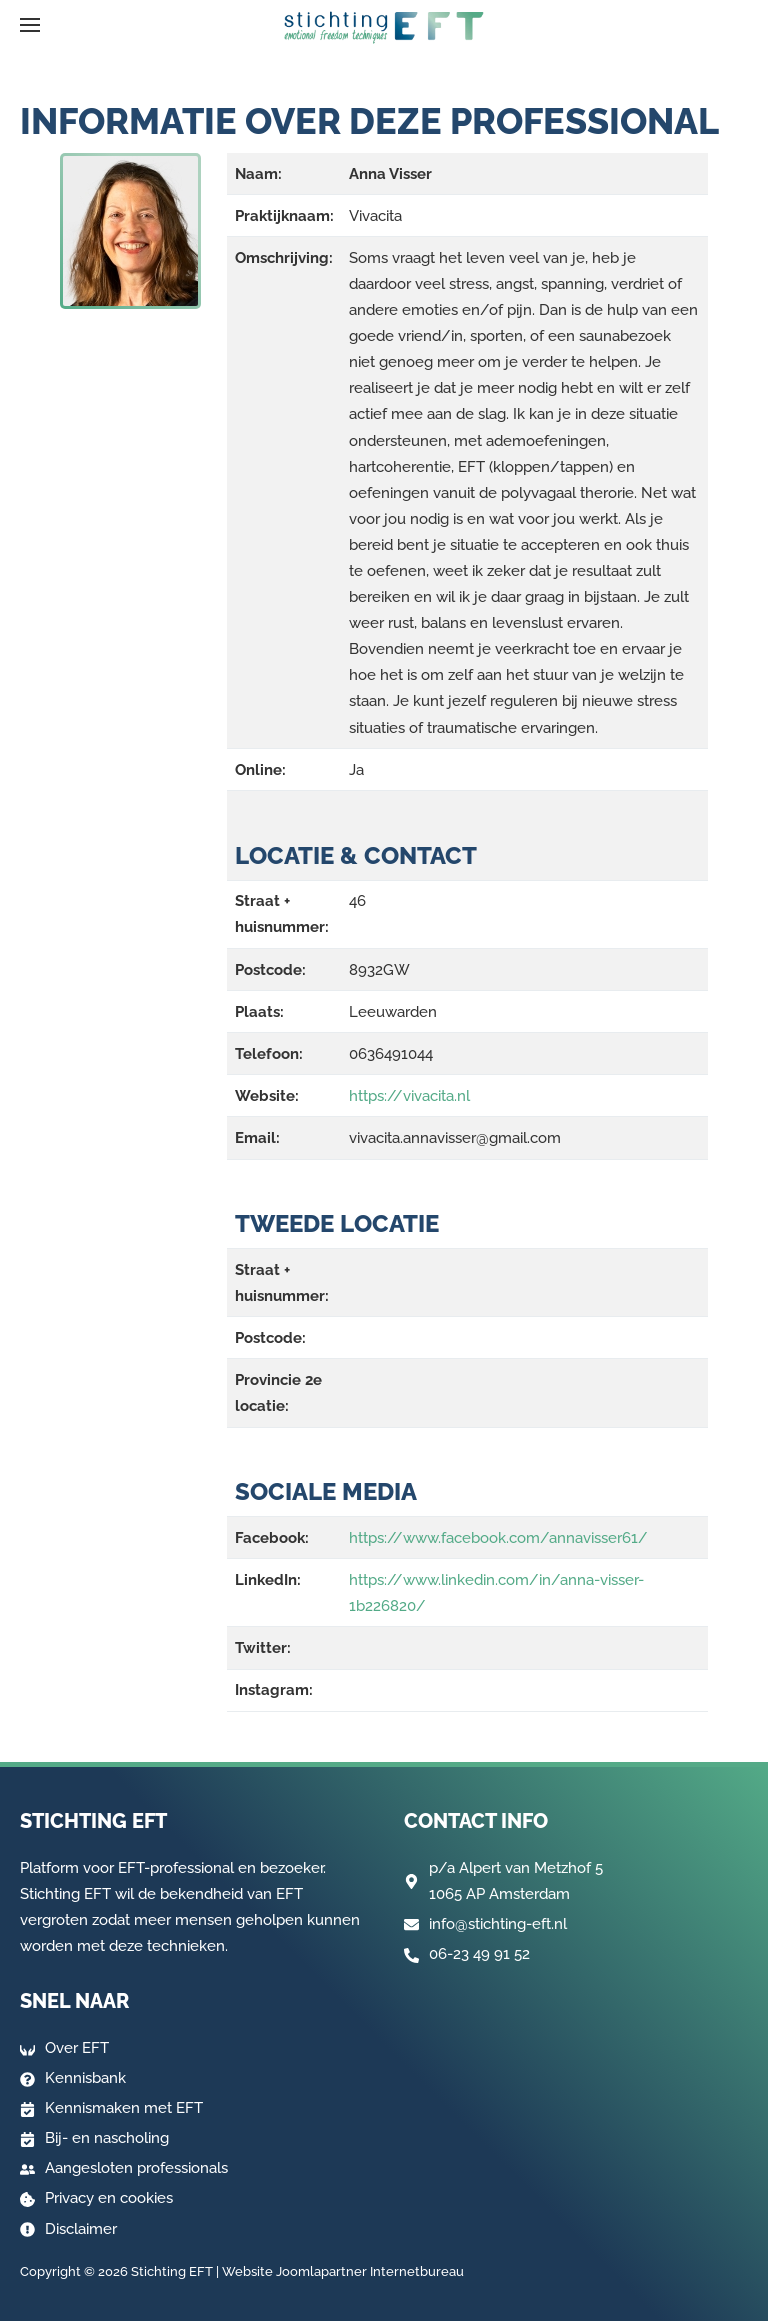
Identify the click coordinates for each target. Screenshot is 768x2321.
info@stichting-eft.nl (498, 1924)
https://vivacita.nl (409, 1096)
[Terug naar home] (384, 28)
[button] (30, 25)
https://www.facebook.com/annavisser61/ (498, 1538)
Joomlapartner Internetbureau (370, 2271)
